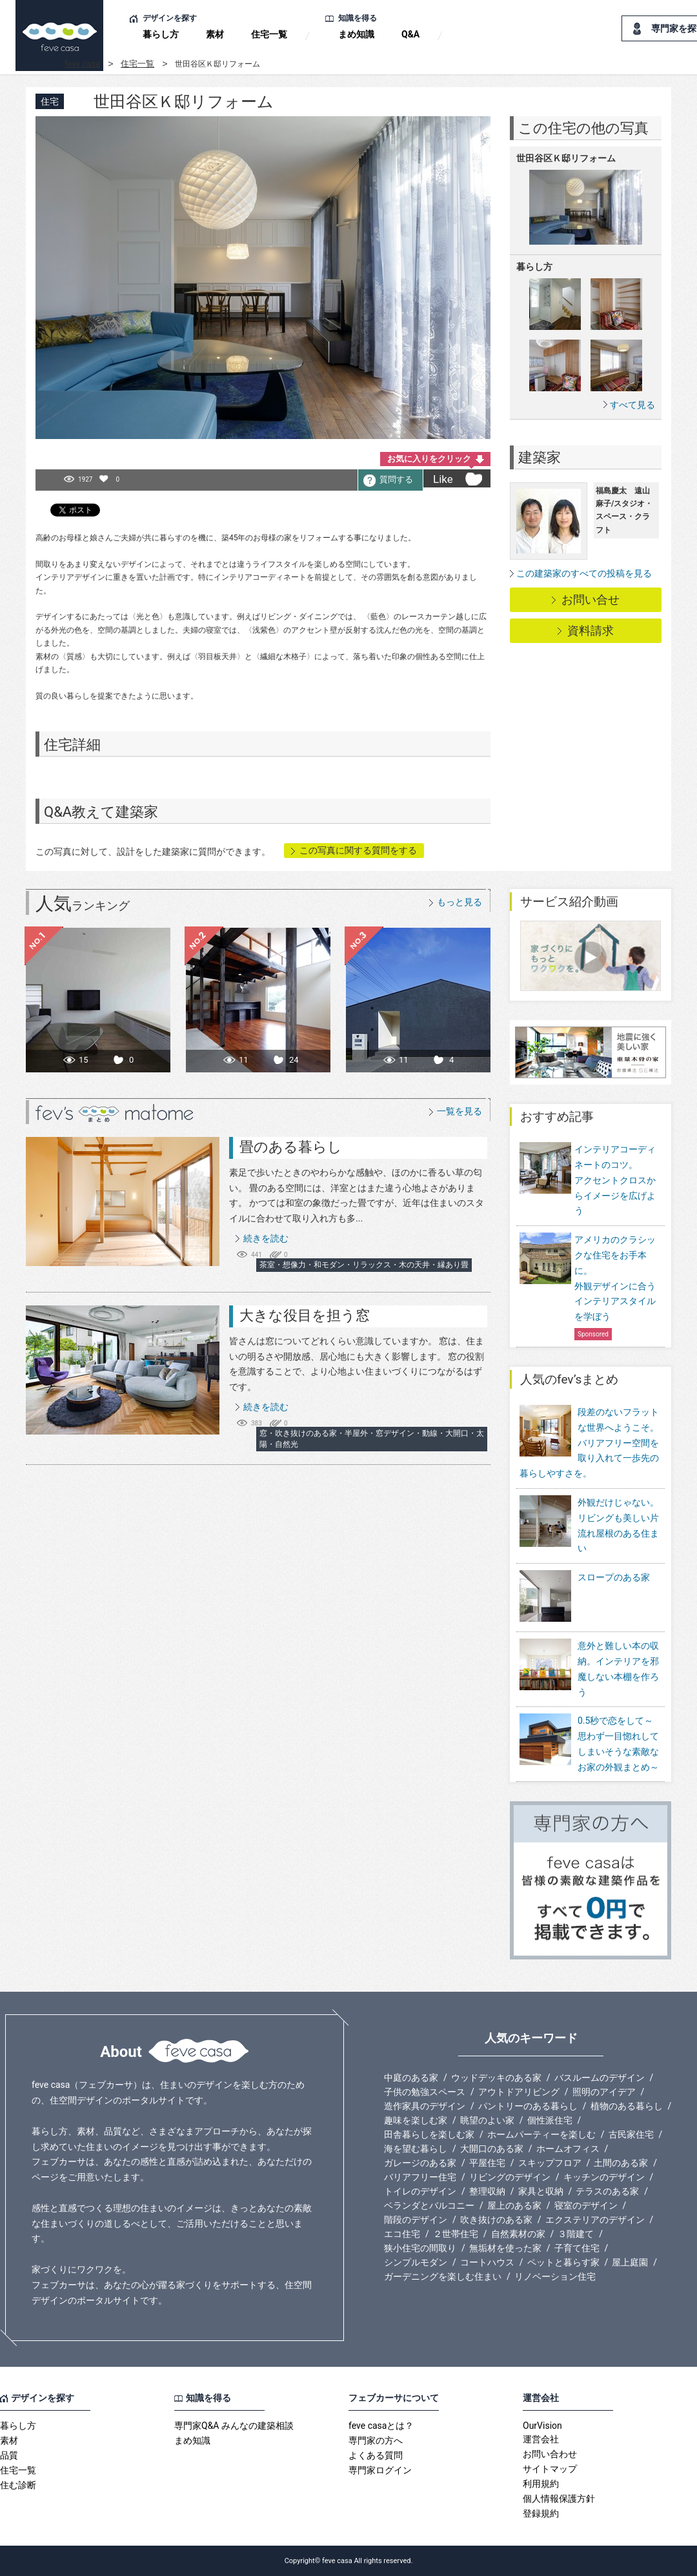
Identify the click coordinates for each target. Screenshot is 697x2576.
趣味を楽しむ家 (415, 2120)
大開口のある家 (491, 2148)
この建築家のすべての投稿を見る (584, 573)
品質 (9, 2455)
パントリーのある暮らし (528, 2106)
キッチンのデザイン (604, 2177)
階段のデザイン (415, 2219)
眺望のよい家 (487, 2120)
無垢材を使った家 (505, 2248)
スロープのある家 (585, 1597)
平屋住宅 (487, 2163)
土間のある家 (621, 2163)
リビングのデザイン (510, 2177)
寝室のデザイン (586, 2205)
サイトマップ (550, 2469)
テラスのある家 (607, 2191)
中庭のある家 (411, 2077)
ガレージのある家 (420, 2163)
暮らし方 (161, 34)
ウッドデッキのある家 (496, 2077)
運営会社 (541, 2439)
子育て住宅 (577, 2248)
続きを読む (265, 1238)
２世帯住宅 (455, 2234)
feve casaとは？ (381, 2425)
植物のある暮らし (627, 2106)
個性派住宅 (549, 2120)
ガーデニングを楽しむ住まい (442, 2276)
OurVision (542, 2425)
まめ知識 (356, 34)
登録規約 (541, 2513)
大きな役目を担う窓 (304, 1315)
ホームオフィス (568, 2148)
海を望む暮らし (415, 2148)
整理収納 (487, 2191)
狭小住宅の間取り (420, 2248)
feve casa (82, 63)
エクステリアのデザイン (595, 2219)
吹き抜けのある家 (496, 2219)
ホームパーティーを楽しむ (541, 2134)
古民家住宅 (631, 2134)
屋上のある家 (514, 2205)
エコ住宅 (402, 2234)
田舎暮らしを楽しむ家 (429, 2134)
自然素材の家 (518, 2234)
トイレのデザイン (420, 2191)
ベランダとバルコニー (429, 2205)
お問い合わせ (550, 2454)
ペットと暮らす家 (563, 2262)
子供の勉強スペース (424, 2092)
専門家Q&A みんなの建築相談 (234, 2425)
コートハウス (487, 2262)
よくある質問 (375, 2455)
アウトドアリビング (519, 2092)
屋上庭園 (630, 2262)
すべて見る (632, 404)
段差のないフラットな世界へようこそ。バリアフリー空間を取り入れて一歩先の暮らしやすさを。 (589, 1442)
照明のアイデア (604, 2092)
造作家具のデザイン (424, 2106)
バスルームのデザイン (599, 2077)
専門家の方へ (375, 2440)
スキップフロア (549, 2163)
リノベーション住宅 (555, 2276)
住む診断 (18, 2485)
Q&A (410, 34)
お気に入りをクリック (429, 459)
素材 (215, 34)
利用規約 (541, 2484)
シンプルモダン (415, 2262)
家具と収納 (540, 2191)
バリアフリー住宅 (420, 2177)
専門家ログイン (380, 2470)
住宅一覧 (269, 34)
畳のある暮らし (290, 1147)
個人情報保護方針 (559, 2498)
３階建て (576, 2234)
